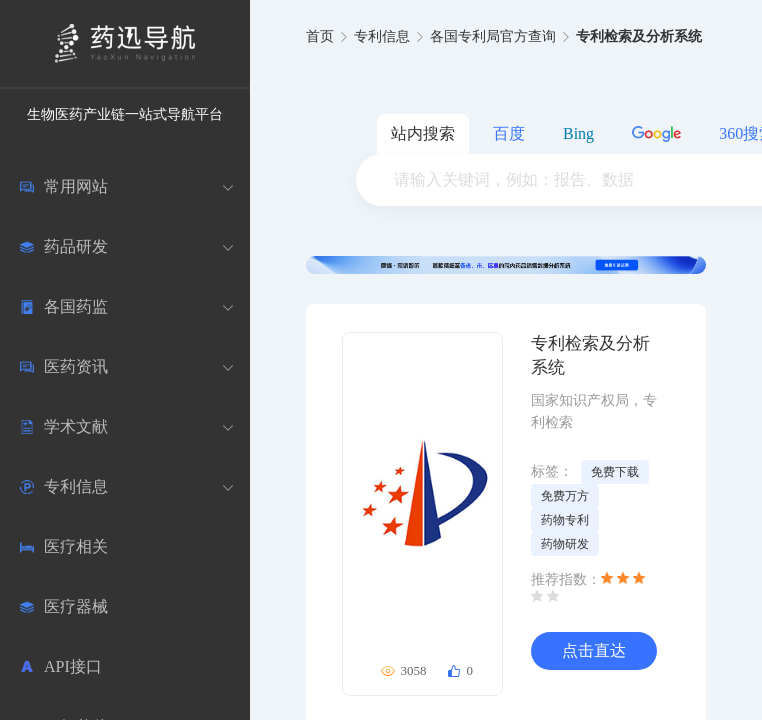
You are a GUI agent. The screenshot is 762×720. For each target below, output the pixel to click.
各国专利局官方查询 (493, 36)
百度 (509, 133)
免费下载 (615, 472)
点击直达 (594, 650)
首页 (320, 36)
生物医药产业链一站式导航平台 (125, 114)
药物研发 (565, 544)
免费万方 (565, 496)
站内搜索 (423, 133)
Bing (578, 133)
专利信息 (382, 36)
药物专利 (565, 520)
